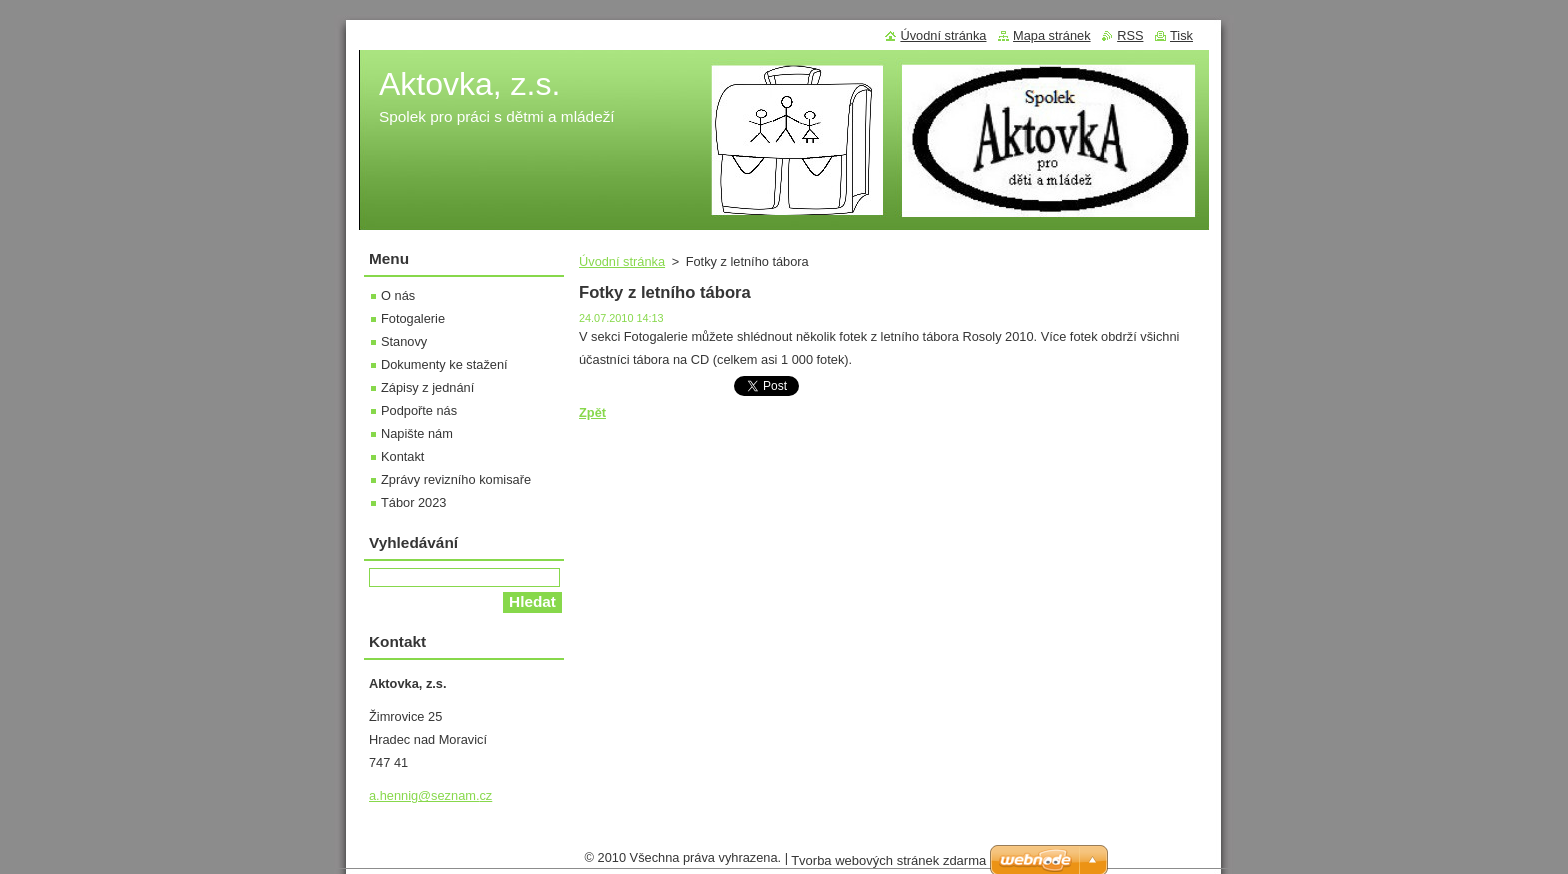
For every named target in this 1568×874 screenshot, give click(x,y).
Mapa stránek (1052, 35)
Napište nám (417, 433)
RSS (1130, 35)
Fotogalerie (413, 318)
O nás (398, 295)
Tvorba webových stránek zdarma (888, 865)
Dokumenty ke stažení (444, 364)
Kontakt (402, 456)
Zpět (592, 412)
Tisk (1181, 35)
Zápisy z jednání (427, 387)
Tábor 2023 (413, 502)
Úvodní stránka (622, 261)
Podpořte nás (419, 410)
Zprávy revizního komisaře (456, 479)
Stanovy (404, 341)
